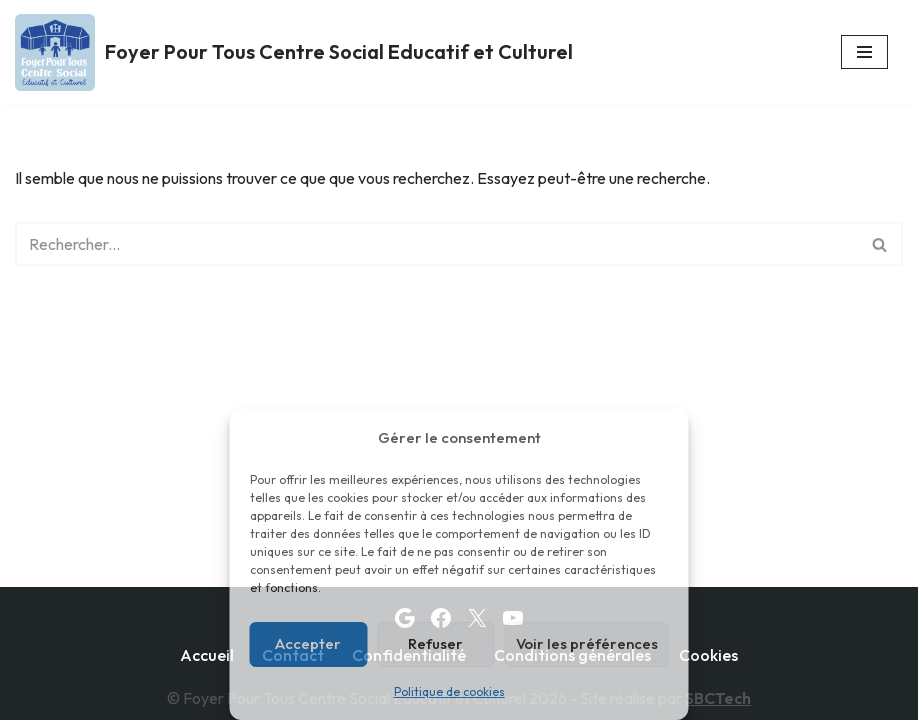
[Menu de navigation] (864, 52)
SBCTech (718, 698)
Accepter (308, 643)
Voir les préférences (587, 643)
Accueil (207, 655)
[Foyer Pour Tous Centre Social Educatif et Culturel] (294, 52)
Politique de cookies (449, 691)
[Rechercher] (436, 244)
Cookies (708, 655)
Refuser (435, 643)
